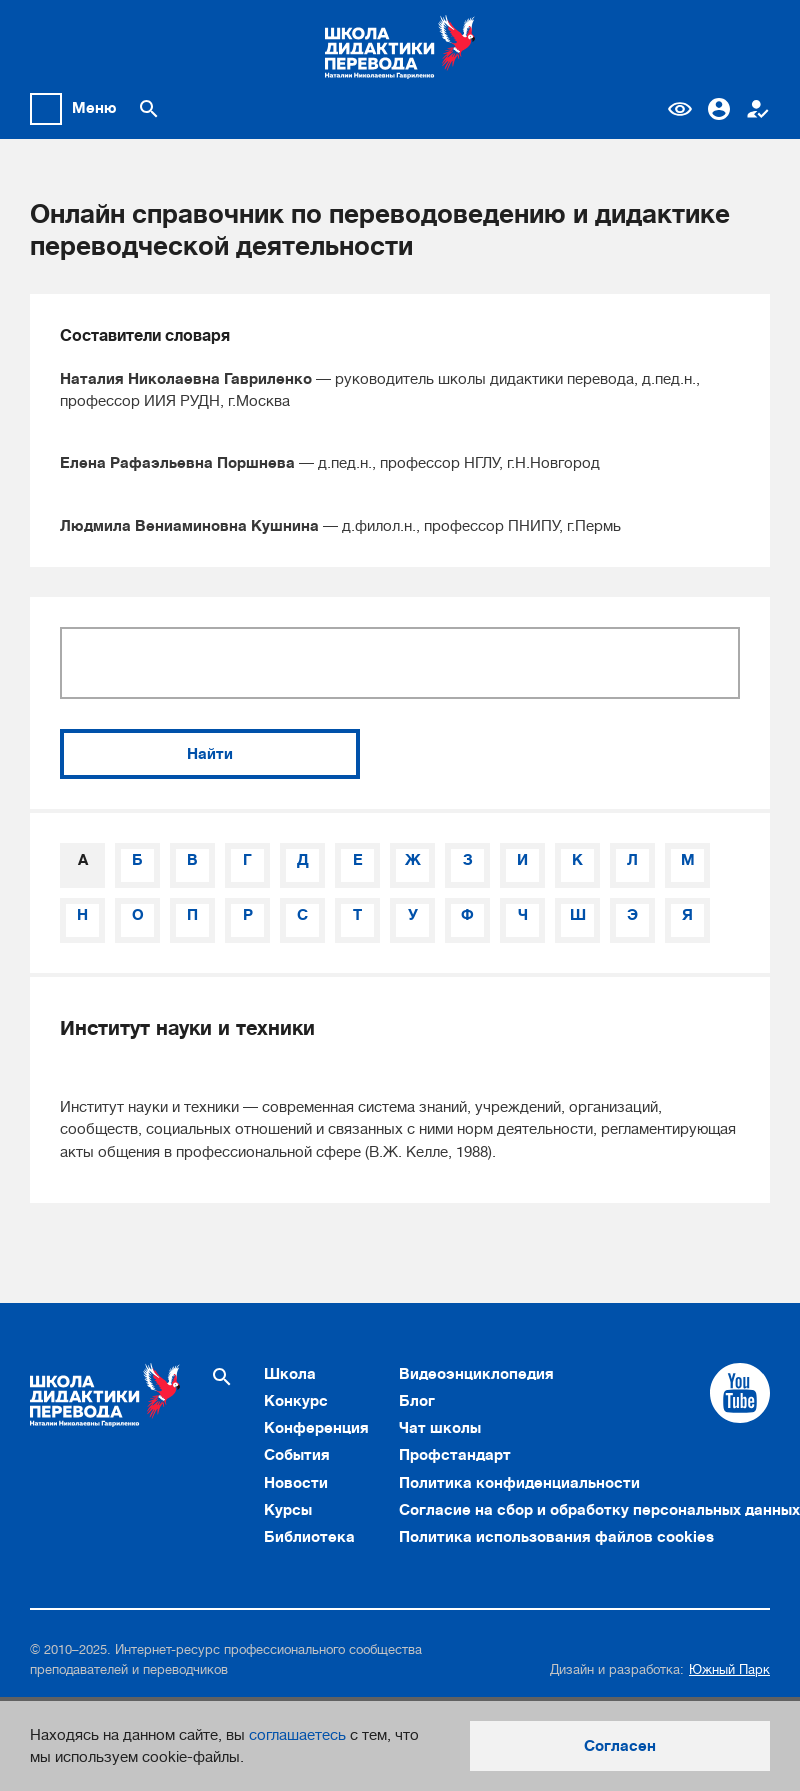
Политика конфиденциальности (519, 1483)
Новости (296, 1483)
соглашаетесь (297, 1735)
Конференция (316, 1428)
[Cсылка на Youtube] (740, 1393)
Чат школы (440, 1428)
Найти (210, 754)
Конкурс (296, 1401)
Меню (94, 108)
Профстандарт (455, 1455)
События (297, 1455)
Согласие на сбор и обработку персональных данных (599, 1510)
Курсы (288, 1510)
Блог (417, 1401)
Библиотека (309, 1537)
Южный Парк (729, 1669)
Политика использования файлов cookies (556, 1537)
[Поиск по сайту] (149, 109)
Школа (290, 1374)
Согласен (620, 1746)
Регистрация (758, 109)
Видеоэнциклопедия (476, 1374)
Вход (719, 109)
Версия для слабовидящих (680, 109)
